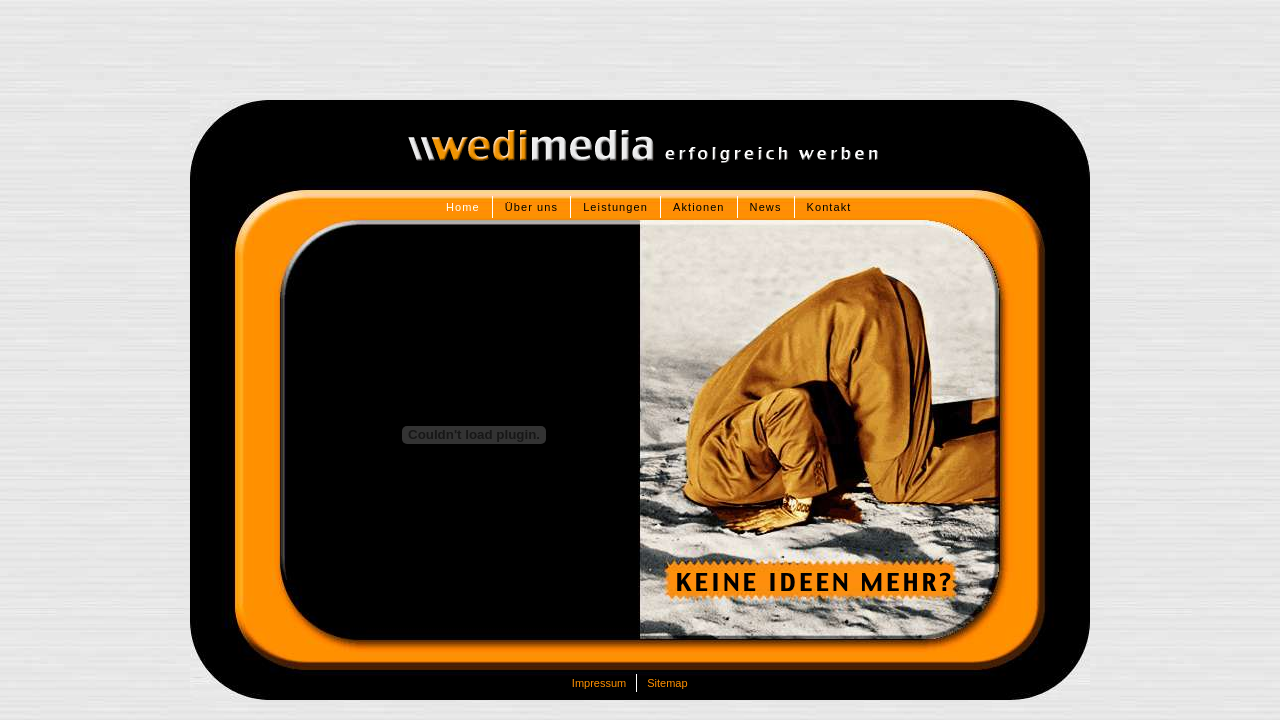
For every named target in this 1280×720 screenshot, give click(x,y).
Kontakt (829, 207)
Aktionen (699, 207)
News (766, 207)
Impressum (599, 683)
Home (463, 207)
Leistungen (615, 207)
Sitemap (667, 683)
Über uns (531, 207)
